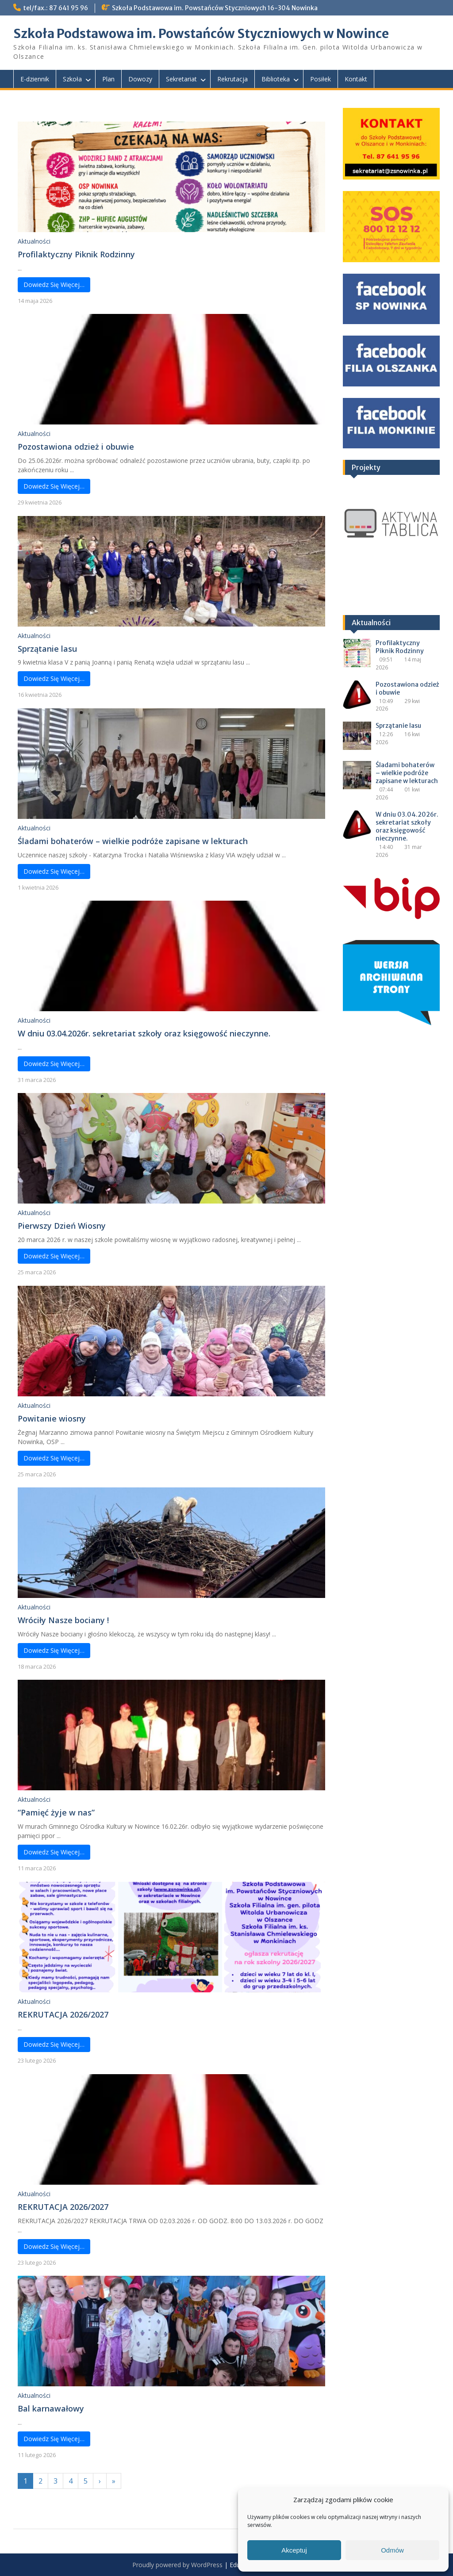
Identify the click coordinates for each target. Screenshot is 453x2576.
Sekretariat (181, 79)
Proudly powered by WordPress (177, 2565)
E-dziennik (34, 79)
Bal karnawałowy (51, 2408)
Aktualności (34, 241)
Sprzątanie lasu (47, 648)
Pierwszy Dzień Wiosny (63, 1225)
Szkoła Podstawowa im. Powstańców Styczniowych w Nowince (201, 34)
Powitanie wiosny (52, 1418)
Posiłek (320, 79)
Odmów (392, 2550)
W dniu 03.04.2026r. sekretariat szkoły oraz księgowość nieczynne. (144, 1033)
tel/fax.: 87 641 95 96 (55, 8)
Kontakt (356, 79)
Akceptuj (294, 2550)
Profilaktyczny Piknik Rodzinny (76, 254)
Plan (108, 79)
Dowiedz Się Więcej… (53, 284)
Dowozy (140, 79)
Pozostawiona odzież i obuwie (76, 446)
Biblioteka (275, 79)
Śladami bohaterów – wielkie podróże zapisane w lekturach (133, 841)
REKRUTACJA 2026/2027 (63, 2014)
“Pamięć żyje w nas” (56, 1812)
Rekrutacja (232, 79)
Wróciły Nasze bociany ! (63, 1620)
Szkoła (72, 79)
